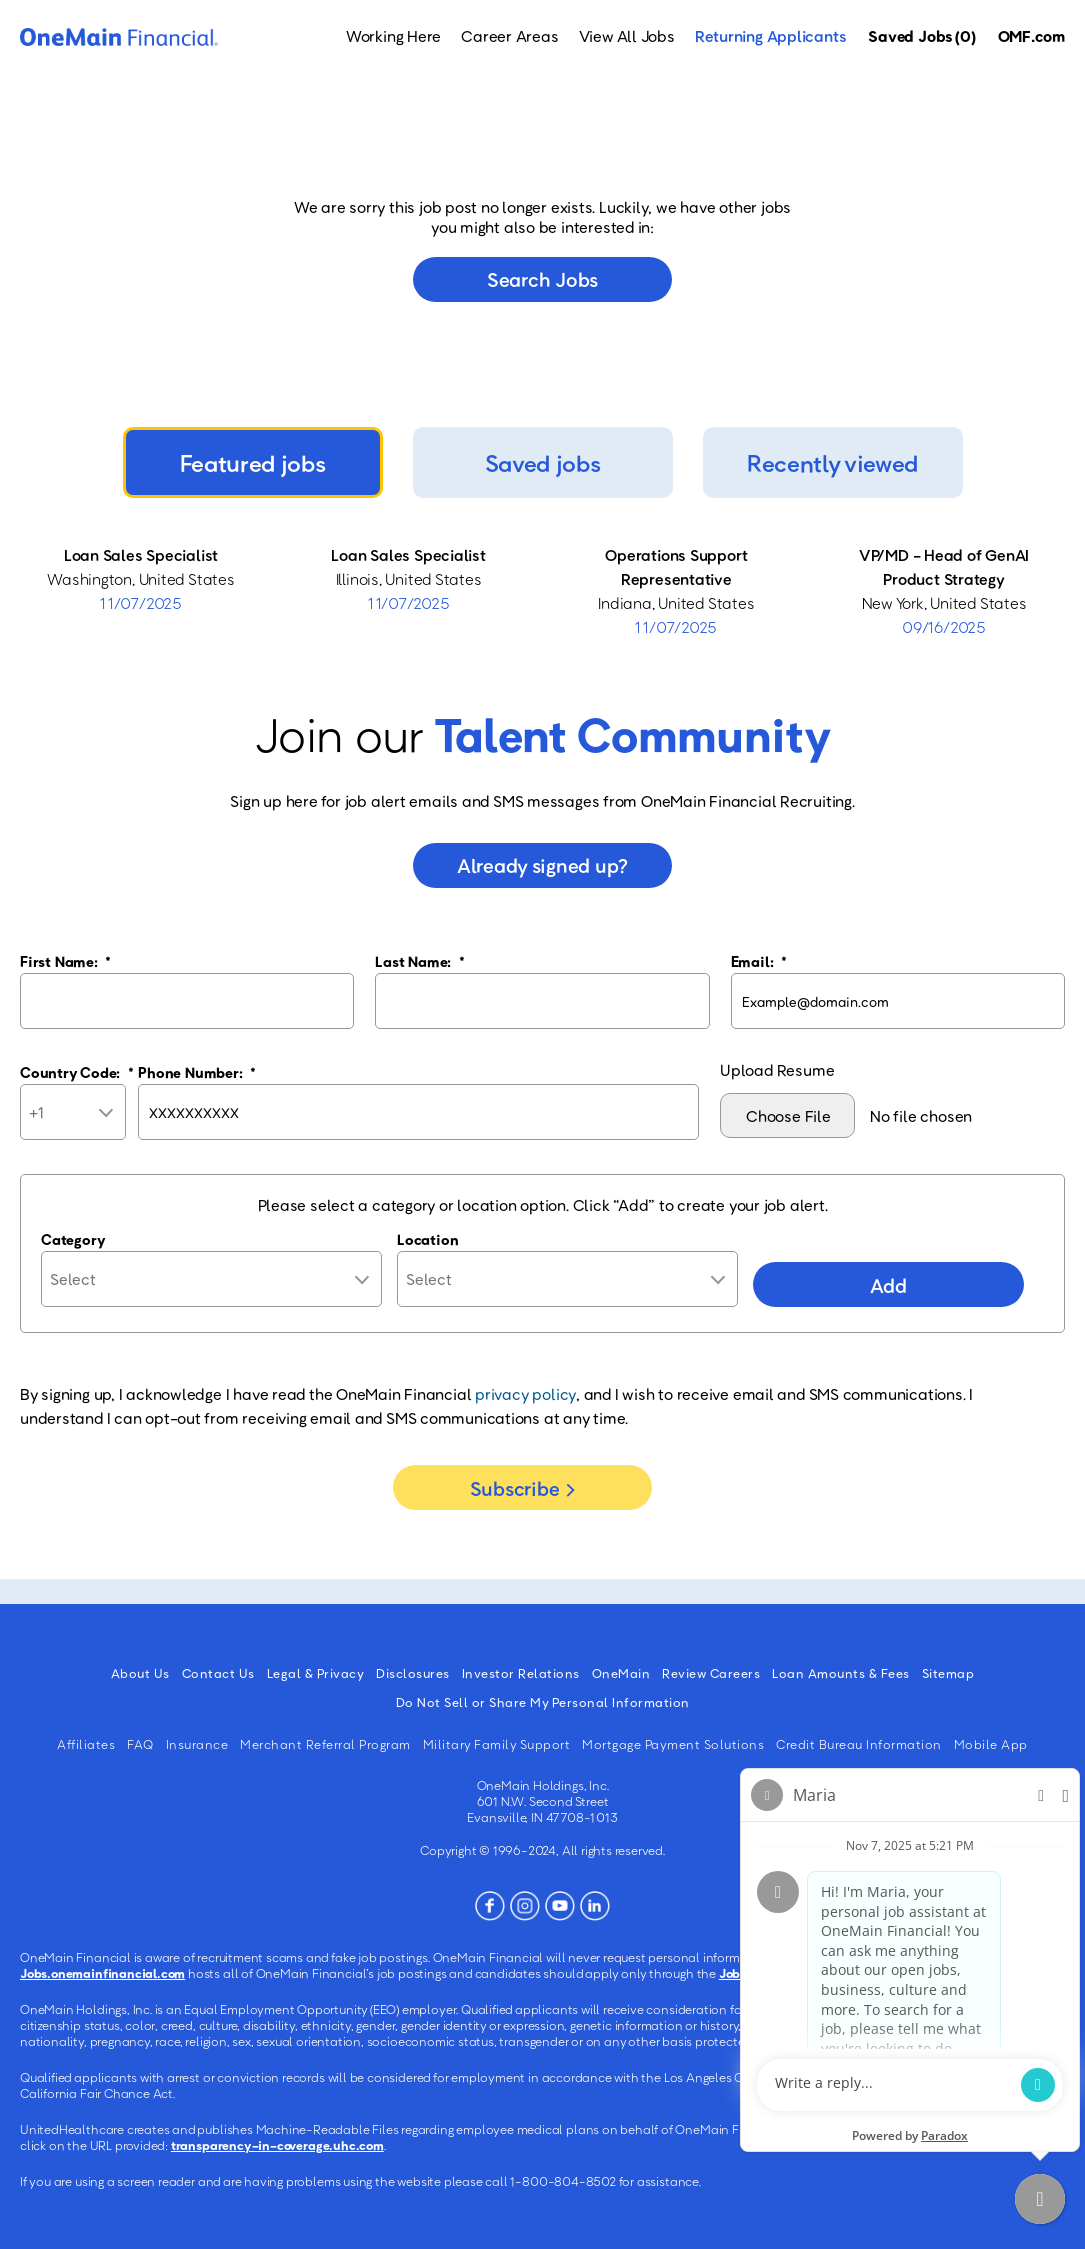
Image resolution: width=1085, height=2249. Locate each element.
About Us (140, 1673)
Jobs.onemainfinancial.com (102, 1973)
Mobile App (991, 1744)
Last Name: (419, 961)
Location (427, 1239)
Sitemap (948, 1673)
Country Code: (77, 1072)
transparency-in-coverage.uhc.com (277, 2145)
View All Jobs (627, 36)
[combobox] (567, 1279)
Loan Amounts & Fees (841, 1673)
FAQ (140, 1744)
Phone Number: (197, 1072)
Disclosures (413, 1673)
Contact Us (218, 1673)
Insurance (197, 1744)
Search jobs (542, 279)
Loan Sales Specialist (141, 555)
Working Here (393, 36)
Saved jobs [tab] (543, 462)
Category (73, 1239)
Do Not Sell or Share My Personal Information (543, 1702)
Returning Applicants (771, 36)
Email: (759, 961)
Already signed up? (542, 865)
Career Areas (509, 36)
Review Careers (711, 1673)
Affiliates (86, 1744)
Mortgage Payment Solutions (673, 1744)
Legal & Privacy (316, 1673)
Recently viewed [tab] (832, 462)
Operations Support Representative (676, 567)
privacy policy (525, 1394)
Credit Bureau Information (859, 1744)
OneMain (621, 1673)
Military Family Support (497, 1744)
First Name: (65, 961)
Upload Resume (777, 1070)
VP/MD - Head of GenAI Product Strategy (944, 567)
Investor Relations (521, 1673)
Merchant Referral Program (325, 1744)
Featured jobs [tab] (253, 462)
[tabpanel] (542, 591)
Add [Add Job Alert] (888, 1285)
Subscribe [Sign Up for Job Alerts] (514, 1488)
